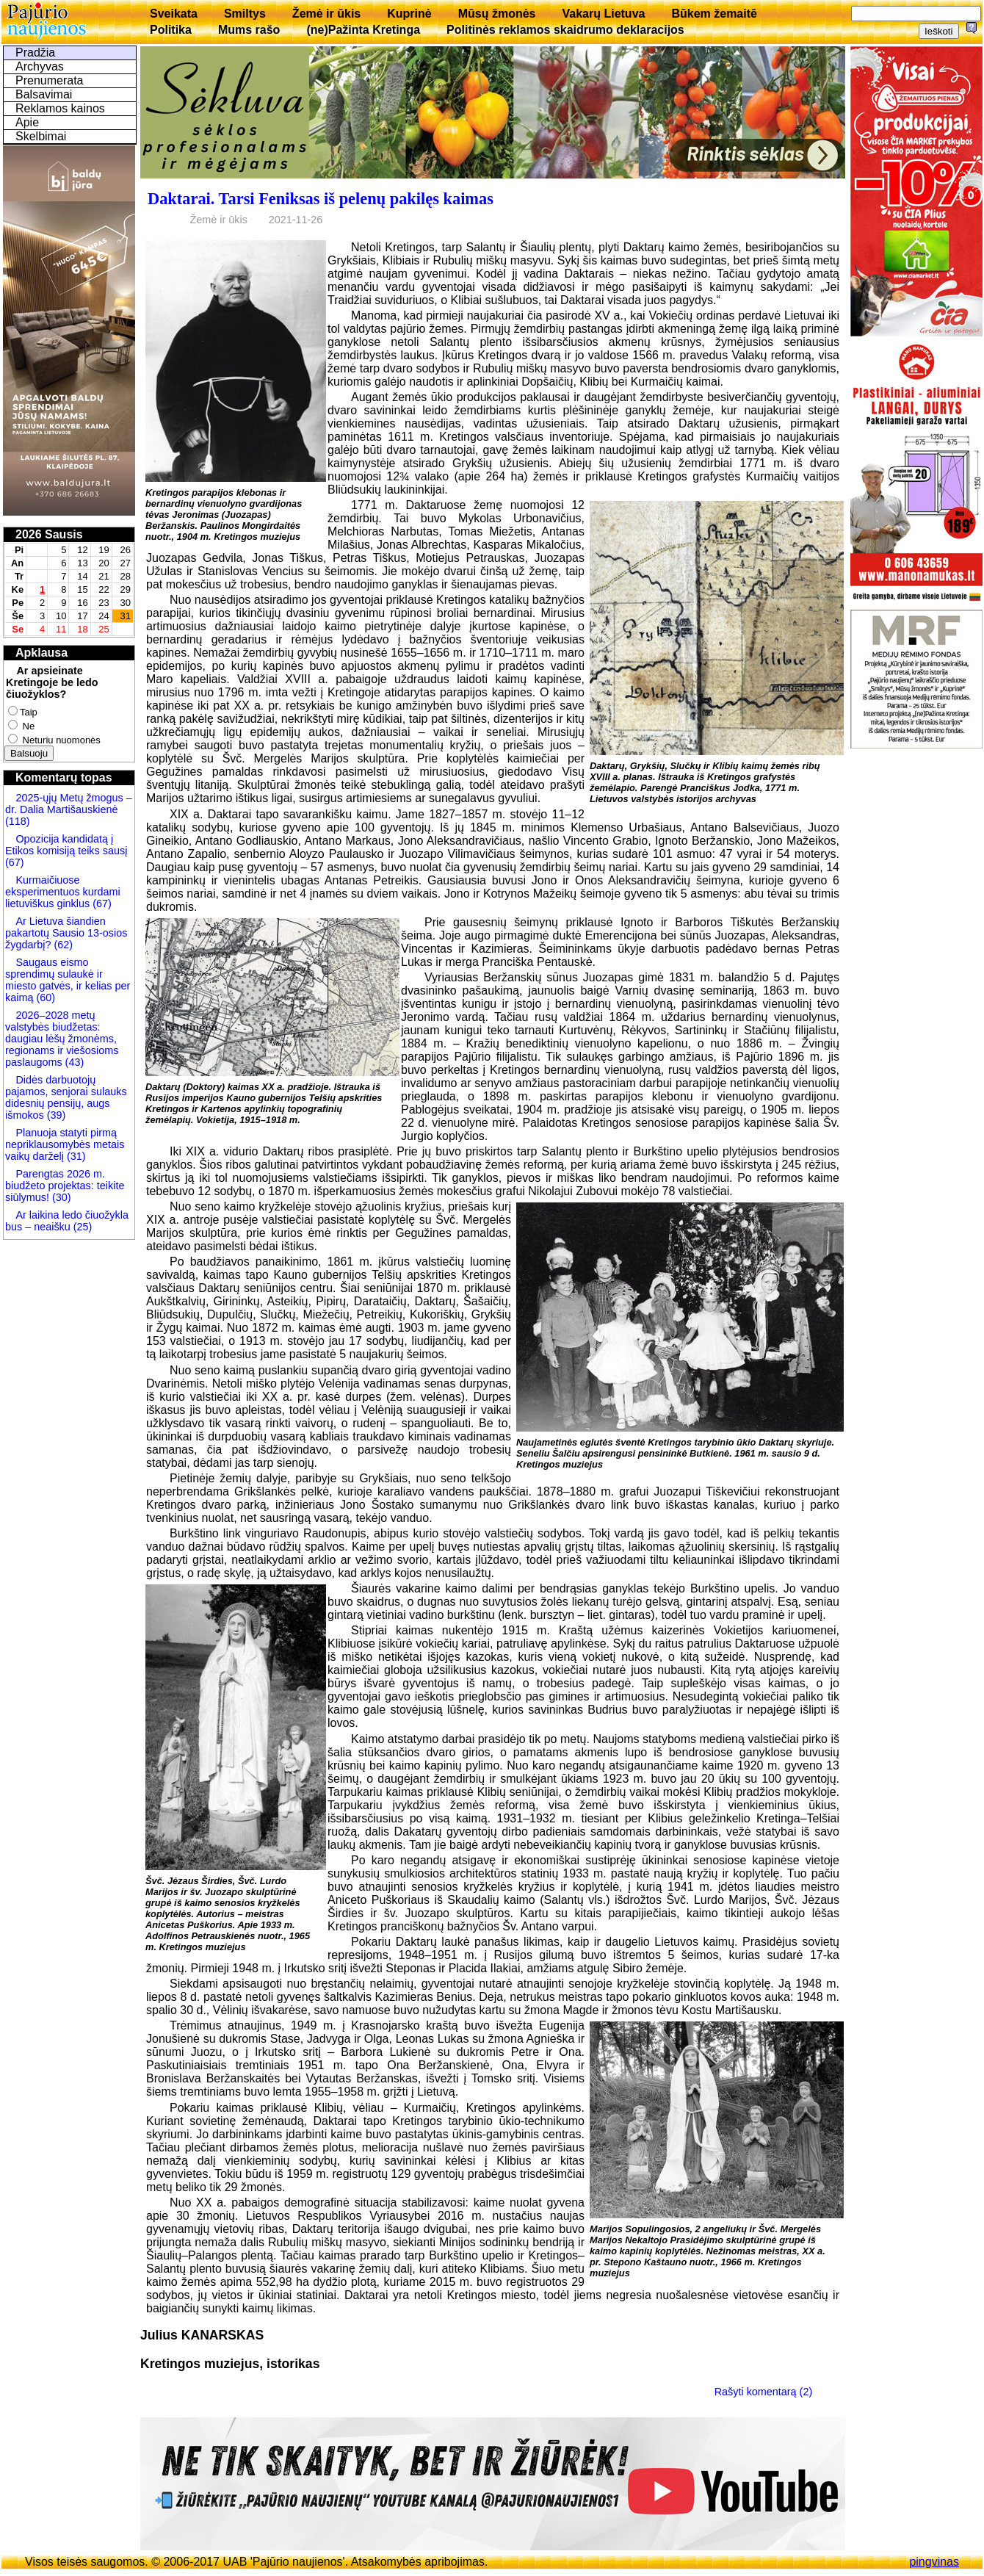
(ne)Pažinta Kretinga (363, 30)
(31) (75, 1156)
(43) (73, 1062)
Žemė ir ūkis (326, 13)
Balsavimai (43, 94)
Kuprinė (409, 13)
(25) (81, 1227)
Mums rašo (249, 30)
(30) (60, 1197)
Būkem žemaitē (714, 13)
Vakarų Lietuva (603, 13)
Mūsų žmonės (497, 13)
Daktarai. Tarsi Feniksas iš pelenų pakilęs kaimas (320, 199)
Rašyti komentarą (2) (764, 2391)
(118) (17, 821)
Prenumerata (49, 80)
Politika (171, 30)
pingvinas (934, 2561)
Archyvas (39, 66)
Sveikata (174, 13)
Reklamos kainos (60, 108)
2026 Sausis (49, 534)
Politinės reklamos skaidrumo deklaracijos (565, 30)
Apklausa (41, 652)
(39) (55, 1115)
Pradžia (35, 52)
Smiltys (245, 13)
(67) (14, 862)
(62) (62, 944)
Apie (27, 122)
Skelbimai (40, 136)
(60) (44, 997)
